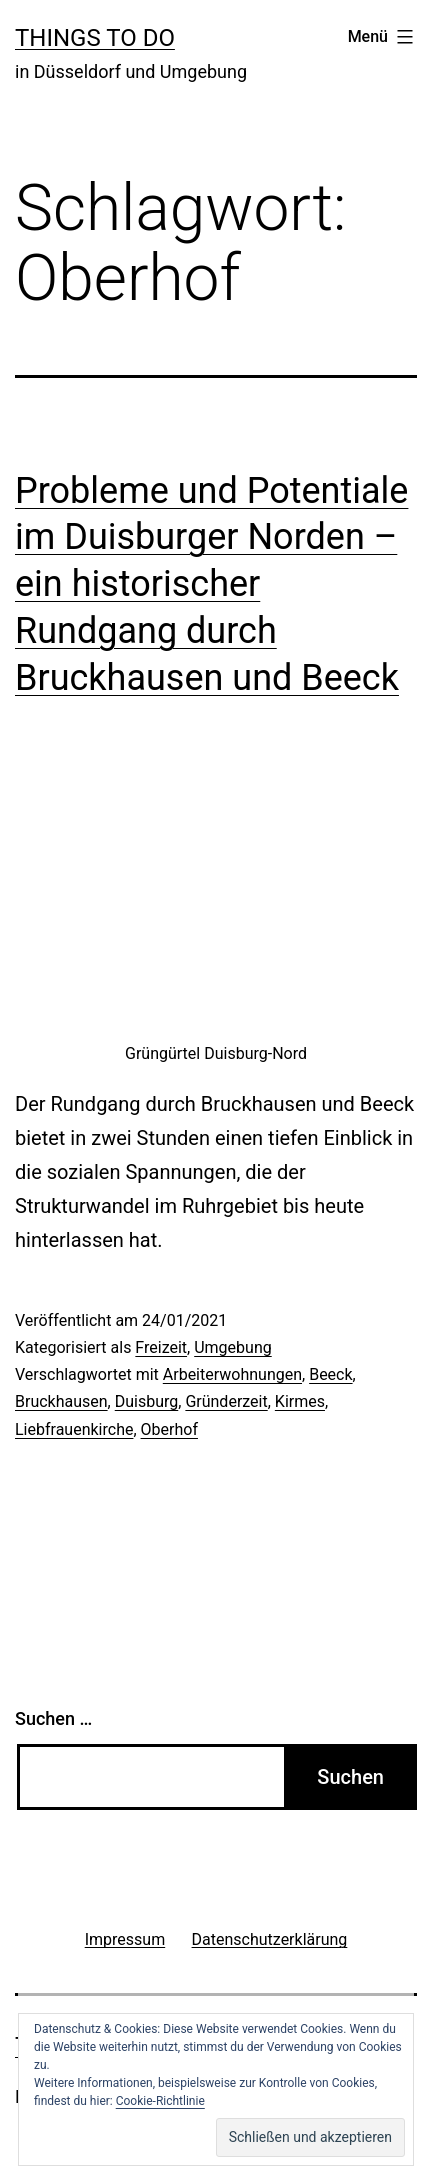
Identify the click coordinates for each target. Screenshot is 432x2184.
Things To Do (95, 38)
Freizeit (161, 1347)
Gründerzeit (226, 1401)
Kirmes (300, 1401)
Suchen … (53, 1718)
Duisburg (147, 1401)
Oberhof (169, 1429)
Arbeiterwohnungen (232, 1374)
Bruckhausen (61, 1401)
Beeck (330, 1374)
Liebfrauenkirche (74, 1429)
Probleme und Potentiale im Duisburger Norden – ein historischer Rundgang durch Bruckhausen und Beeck (211, 584)
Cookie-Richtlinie (160, 2101)
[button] (310, 2137)
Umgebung (233, 1347)
